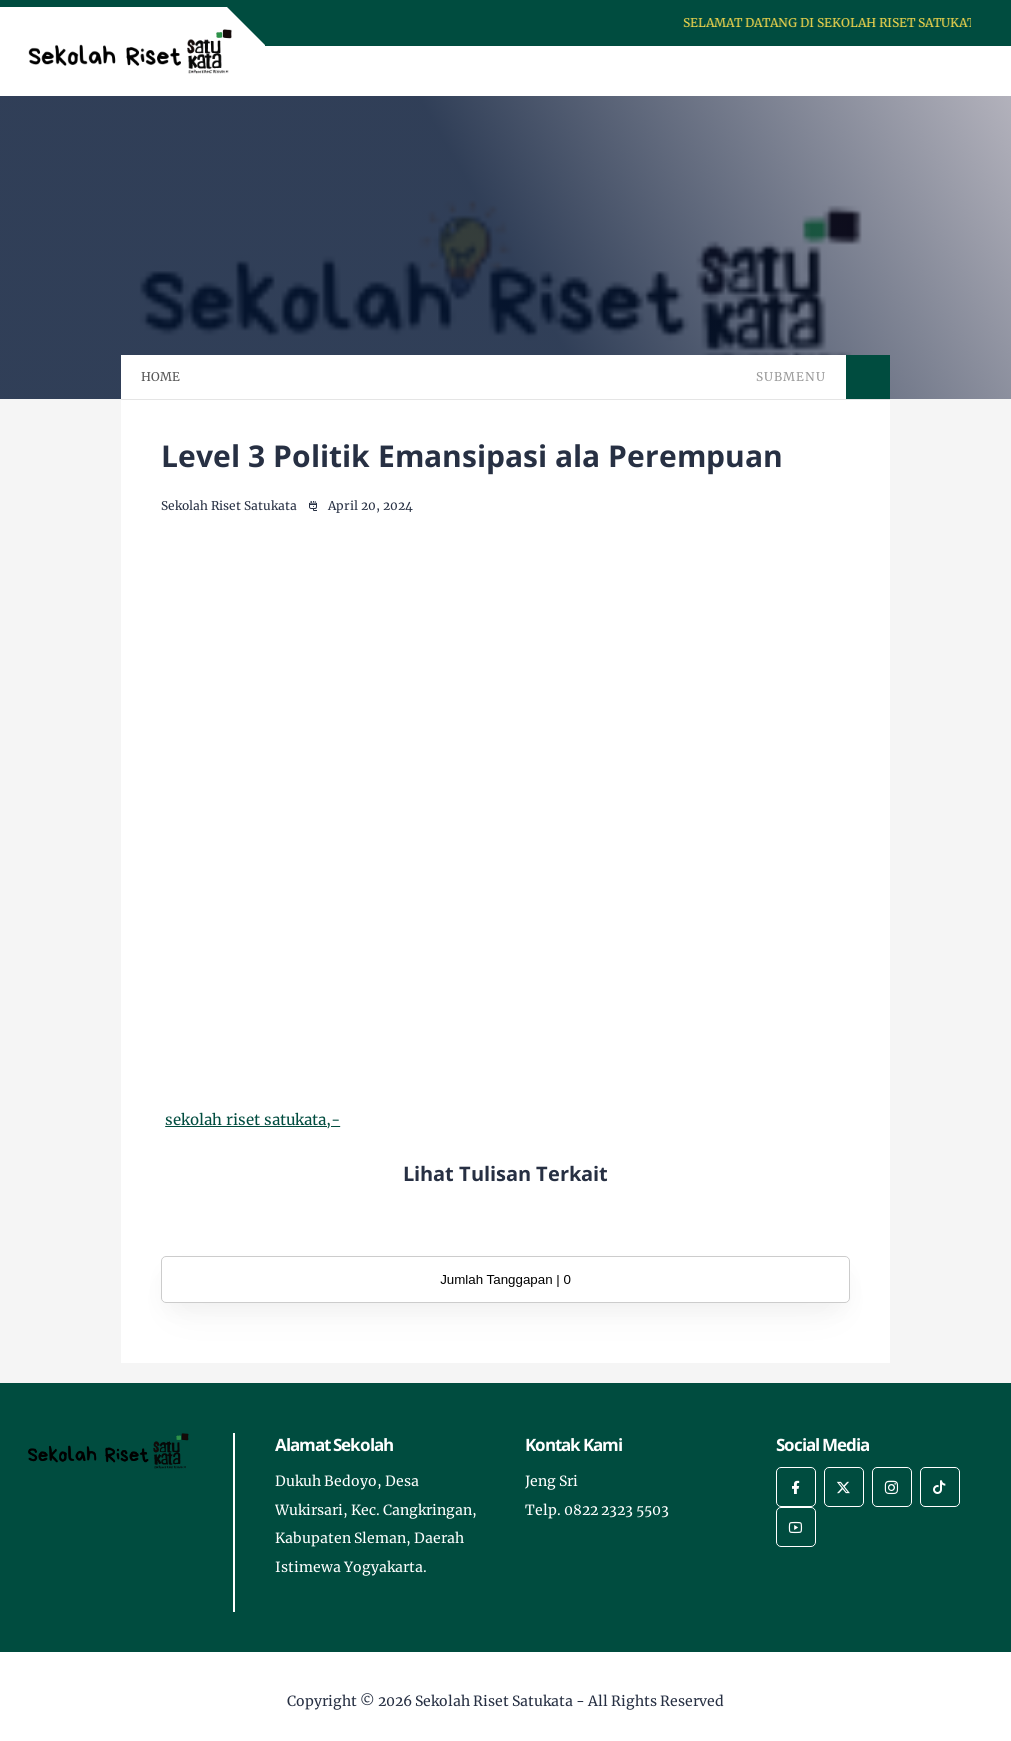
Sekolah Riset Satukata (494, 1701)
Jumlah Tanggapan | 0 (505, 1279)
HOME (160, 376)
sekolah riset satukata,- (252, 1119)
